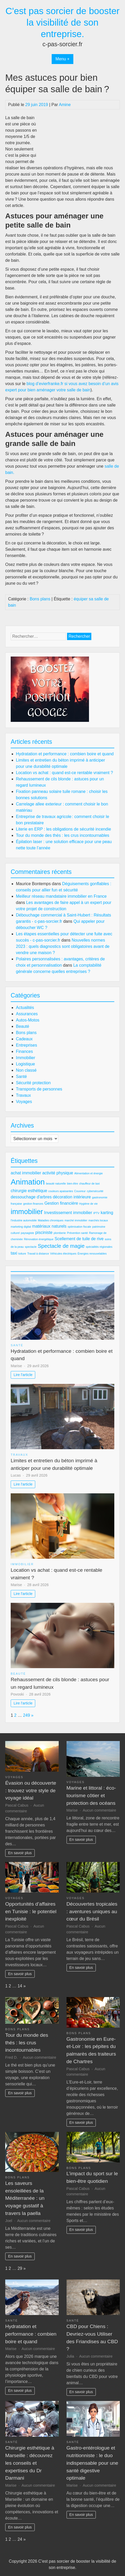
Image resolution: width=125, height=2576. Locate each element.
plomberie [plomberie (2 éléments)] (59, 1232)
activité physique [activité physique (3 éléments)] (57, 1173)
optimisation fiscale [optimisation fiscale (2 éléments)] (79, 1226)
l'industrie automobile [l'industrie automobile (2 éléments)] (24, 1220)
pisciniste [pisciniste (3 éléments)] (43, 1232)
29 (19, 2268)
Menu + (63, 59)
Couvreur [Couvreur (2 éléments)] (80, 1191)
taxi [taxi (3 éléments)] (14, 1253)
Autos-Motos (27, 1020)
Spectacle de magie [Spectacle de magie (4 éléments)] (61, 1246)
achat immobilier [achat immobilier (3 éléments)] (26, 1173)
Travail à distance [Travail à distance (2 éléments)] (38, 1253)
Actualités (25, 1007)
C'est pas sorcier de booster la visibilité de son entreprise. (62, 22)
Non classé (26, 1070)
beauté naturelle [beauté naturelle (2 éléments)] (56, 1183)
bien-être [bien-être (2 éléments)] (72, 1183)
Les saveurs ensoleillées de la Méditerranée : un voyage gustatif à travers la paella (24, 2198)
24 (19, 2539)
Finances (24, 1051)
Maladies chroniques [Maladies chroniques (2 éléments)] (50, 1220)
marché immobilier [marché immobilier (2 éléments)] (75, 1220)
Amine (65, 104)
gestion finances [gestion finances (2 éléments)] (33, 1203)
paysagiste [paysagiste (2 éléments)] (27, 1232)
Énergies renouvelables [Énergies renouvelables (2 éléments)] (92, 1253)
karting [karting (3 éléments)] (107, 1212)
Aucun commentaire (99, 1810)
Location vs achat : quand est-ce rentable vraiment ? (64, 772)
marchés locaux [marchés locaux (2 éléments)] (98, 1220)
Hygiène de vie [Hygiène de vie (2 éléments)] (88, 1203)
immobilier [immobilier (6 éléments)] (27, 1212)
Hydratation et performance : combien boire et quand (65, 754)
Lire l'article (23, 1375)
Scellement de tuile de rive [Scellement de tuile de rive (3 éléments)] (79, 1239)
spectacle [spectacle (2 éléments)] (31, 1246)
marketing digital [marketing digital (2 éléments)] (21, 1226)
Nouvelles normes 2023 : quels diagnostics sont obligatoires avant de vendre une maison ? (62, 946)
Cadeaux (24, 1039)
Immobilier (25, 1057)
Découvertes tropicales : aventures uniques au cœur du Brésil (92, 1911)
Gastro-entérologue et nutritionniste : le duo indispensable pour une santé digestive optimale (92, 2463)
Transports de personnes (39, 1089)
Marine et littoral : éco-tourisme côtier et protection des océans (91, 1795)
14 (19, 1986)
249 (26, 1715)
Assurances (27, 1014)
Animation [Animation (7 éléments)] (28, 1181)
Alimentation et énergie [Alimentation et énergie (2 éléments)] (88, 1173)
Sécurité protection (33, 1083)
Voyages (24, 1101)
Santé (21, 1076)
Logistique (25, 1064)
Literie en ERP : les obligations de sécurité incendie (63, 829)
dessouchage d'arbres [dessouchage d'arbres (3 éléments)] (31, 1197)
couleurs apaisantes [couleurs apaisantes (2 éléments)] (60, 1191)
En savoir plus (20, 1853)
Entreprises (26, 1045)
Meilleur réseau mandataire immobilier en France (61, 896)
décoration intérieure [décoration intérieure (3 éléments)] (72, 1197)
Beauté (22, 1026)
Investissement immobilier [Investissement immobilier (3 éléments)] (68, 1212)
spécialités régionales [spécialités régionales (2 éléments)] (99, 1246)
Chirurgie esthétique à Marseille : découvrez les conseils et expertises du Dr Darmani (29, 2463)
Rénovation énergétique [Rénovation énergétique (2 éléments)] (38, 1239)
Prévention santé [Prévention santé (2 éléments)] (77, 1232)
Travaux (23, 1095)
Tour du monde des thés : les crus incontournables (62, 835)
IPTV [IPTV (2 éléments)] (96, 1213)
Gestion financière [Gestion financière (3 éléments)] (61, 1203)
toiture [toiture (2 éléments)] (22, 1253)
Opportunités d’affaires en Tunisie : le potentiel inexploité (30, 1911)
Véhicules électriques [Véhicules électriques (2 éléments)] (63, 1253)
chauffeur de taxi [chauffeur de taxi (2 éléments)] (89, 1183)
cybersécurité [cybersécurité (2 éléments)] (95, 1191)
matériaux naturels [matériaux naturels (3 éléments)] (49, 1226)
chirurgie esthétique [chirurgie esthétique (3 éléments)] (29, 1190)
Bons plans (40, 599)
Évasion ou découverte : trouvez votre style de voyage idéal (30, 1790)
